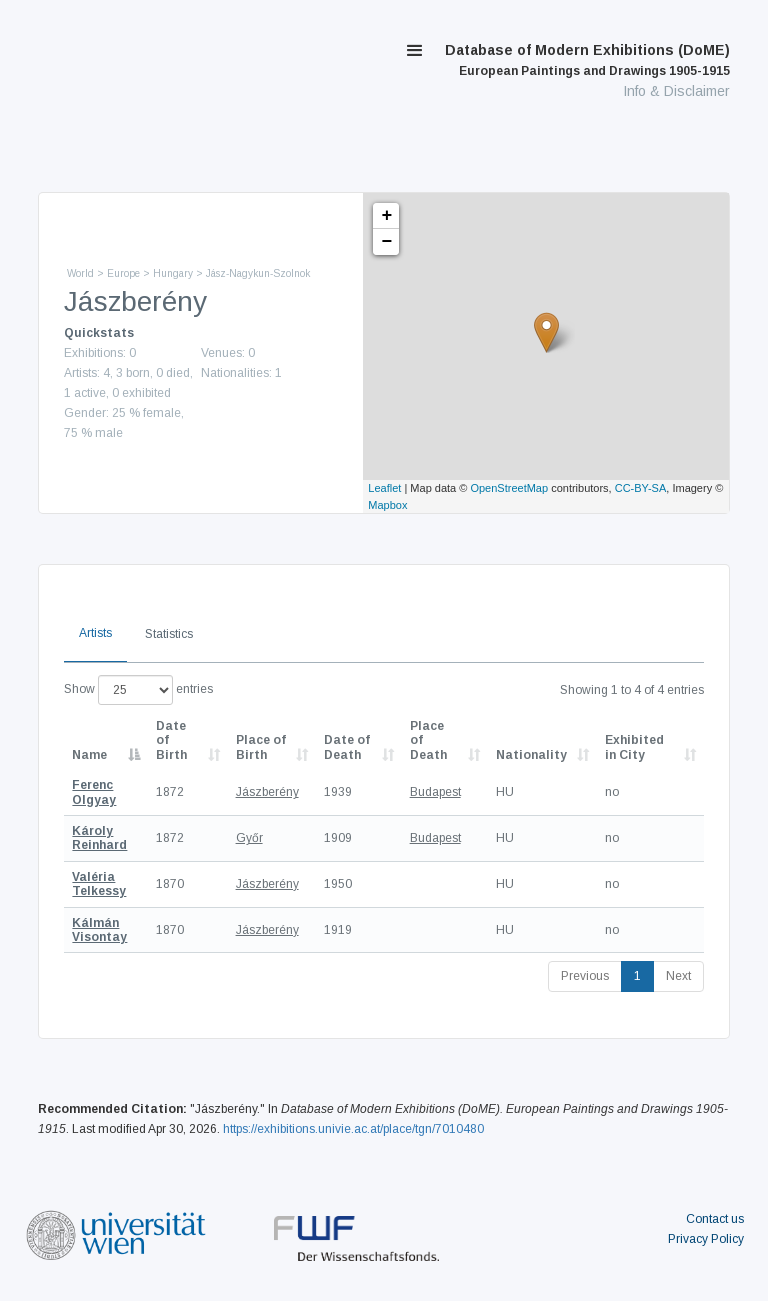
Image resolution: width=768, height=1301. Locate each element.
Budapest (435, 792)
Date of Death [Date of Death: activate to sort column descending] (347, 747)
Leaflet (384, 488)
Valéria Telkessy (99, 884)
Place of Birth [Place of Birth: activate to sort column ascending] (261, 747)
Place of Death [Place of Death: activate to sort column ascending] (428, 740)
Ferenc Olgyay (94, 792)
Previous (585, 976)
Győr (249, 838)
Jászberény (267, 792)
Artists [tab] (95, 633)
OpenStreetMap (509, 488)
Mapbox (387, 505)
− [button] (386, 242)
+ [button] (386, 216)
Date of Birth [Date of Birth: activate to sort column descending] (171, 740)
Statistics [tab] (169, 634)
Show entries (138, 690)
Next (678, 976)
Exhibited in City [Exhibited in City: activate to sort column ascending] (634, 747)
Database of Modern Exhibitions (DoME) (587, 60)
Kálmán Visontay (99, 930)
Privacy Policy (706, 1239)
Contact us (715, 1219)
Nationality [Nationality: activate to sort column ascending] (531, 755)
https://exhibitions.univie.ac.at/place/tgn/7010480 (353, 1129)
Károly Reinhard (99, 838)
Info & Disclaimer (676, 91)
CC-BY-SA (641, 488)
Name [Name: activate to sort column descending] (89, 755)
